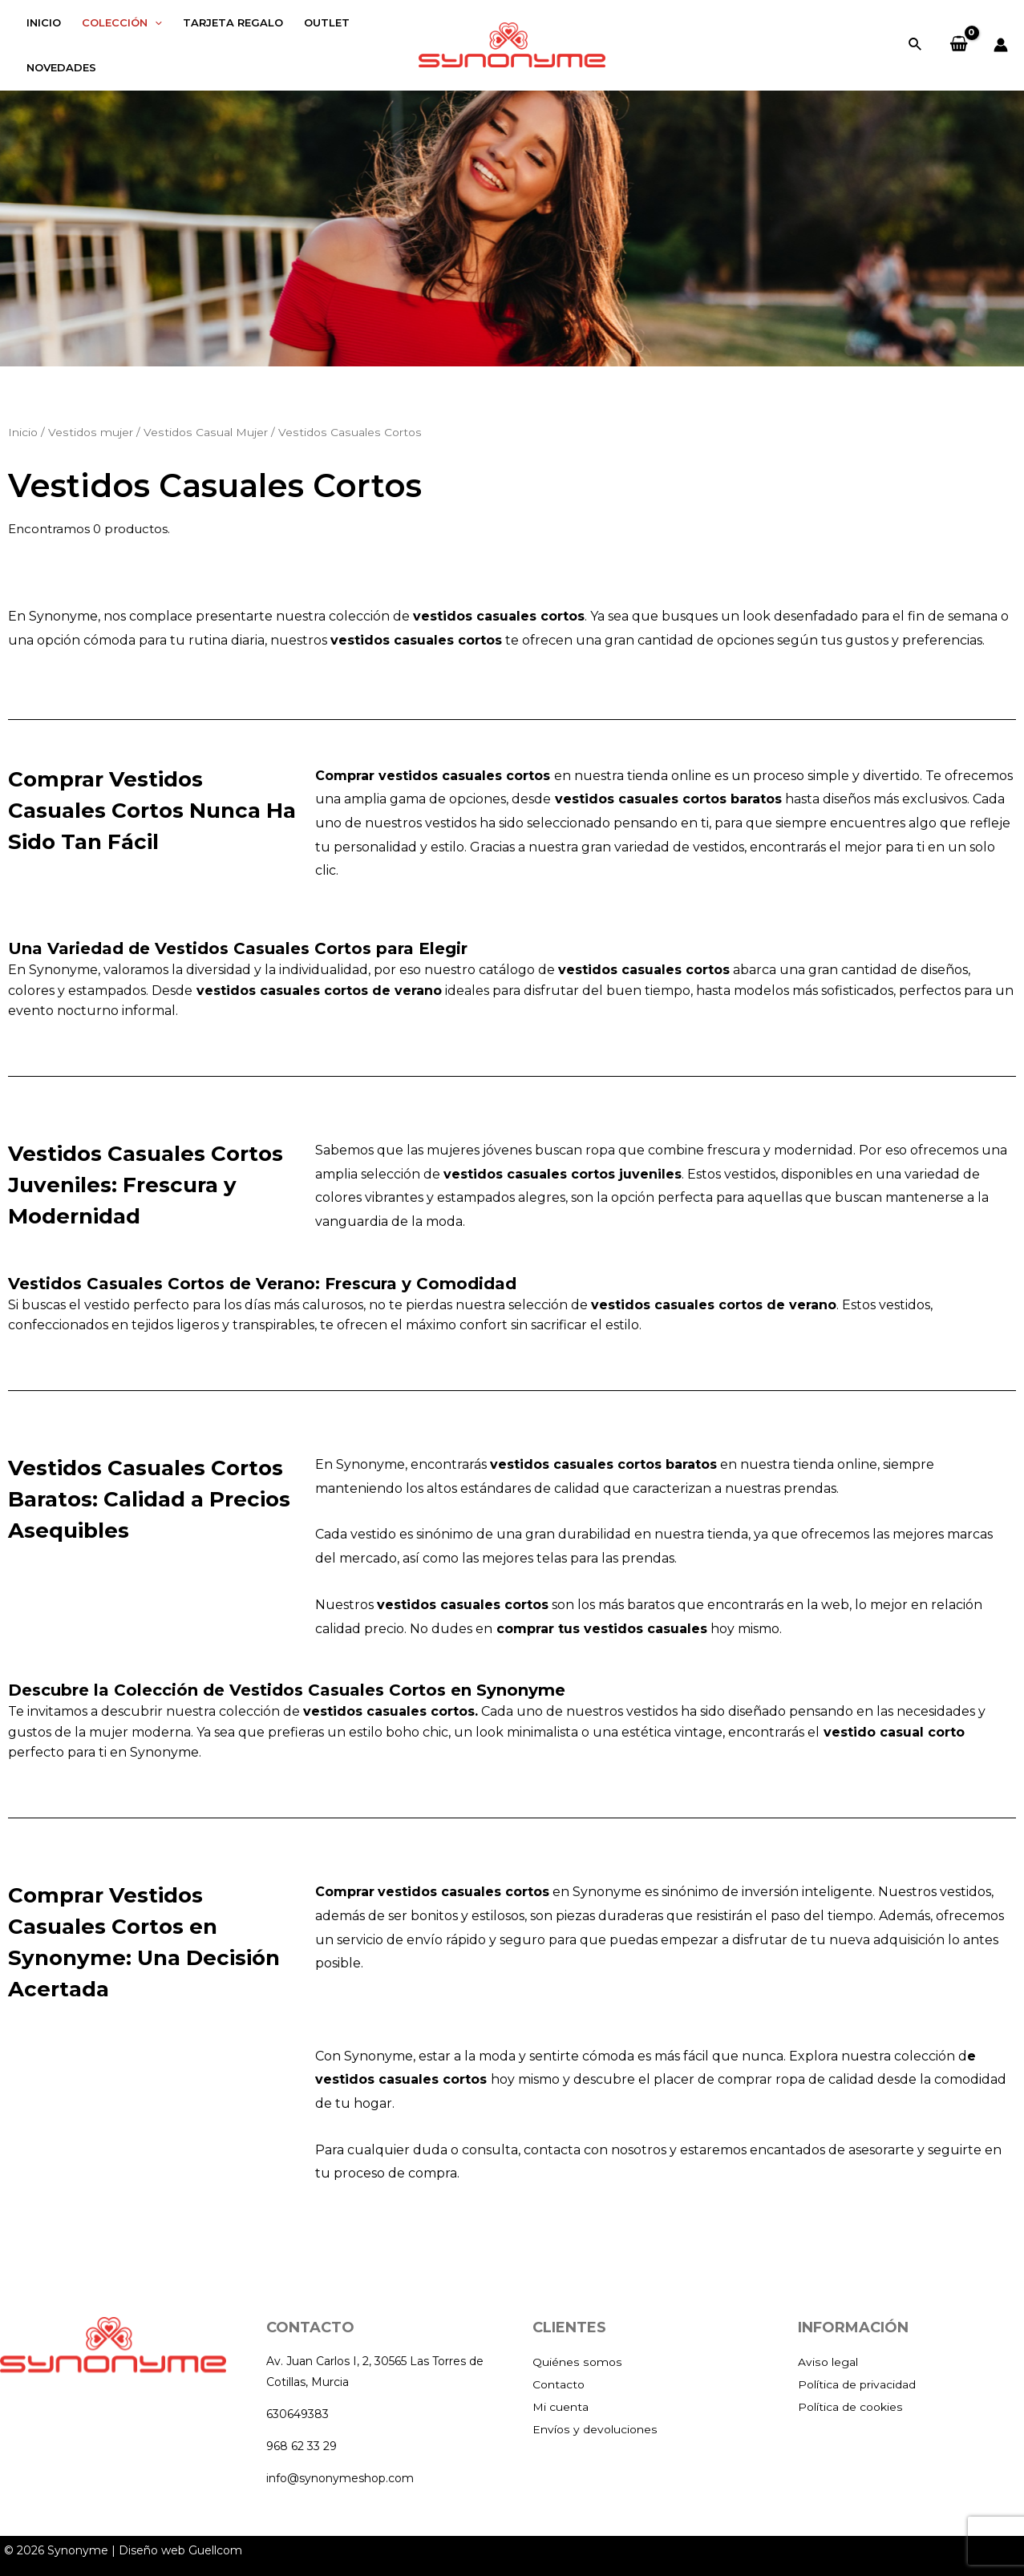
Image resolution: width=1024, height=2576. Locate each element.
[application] (155, 22)
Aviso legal (830, 2361)
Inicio (23, 432)
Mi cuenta (562, 2406)
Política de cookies (855, 2406)
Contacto (560, 2384)
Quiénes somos (579, 2361)
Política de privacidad (863, 2384)
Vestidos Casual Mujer (206, 432)
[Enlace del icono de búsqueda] (916, 44)
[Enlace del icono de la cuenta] (1001, 45)
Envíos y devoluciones (599, 2428)
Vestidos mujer (90, 432)
